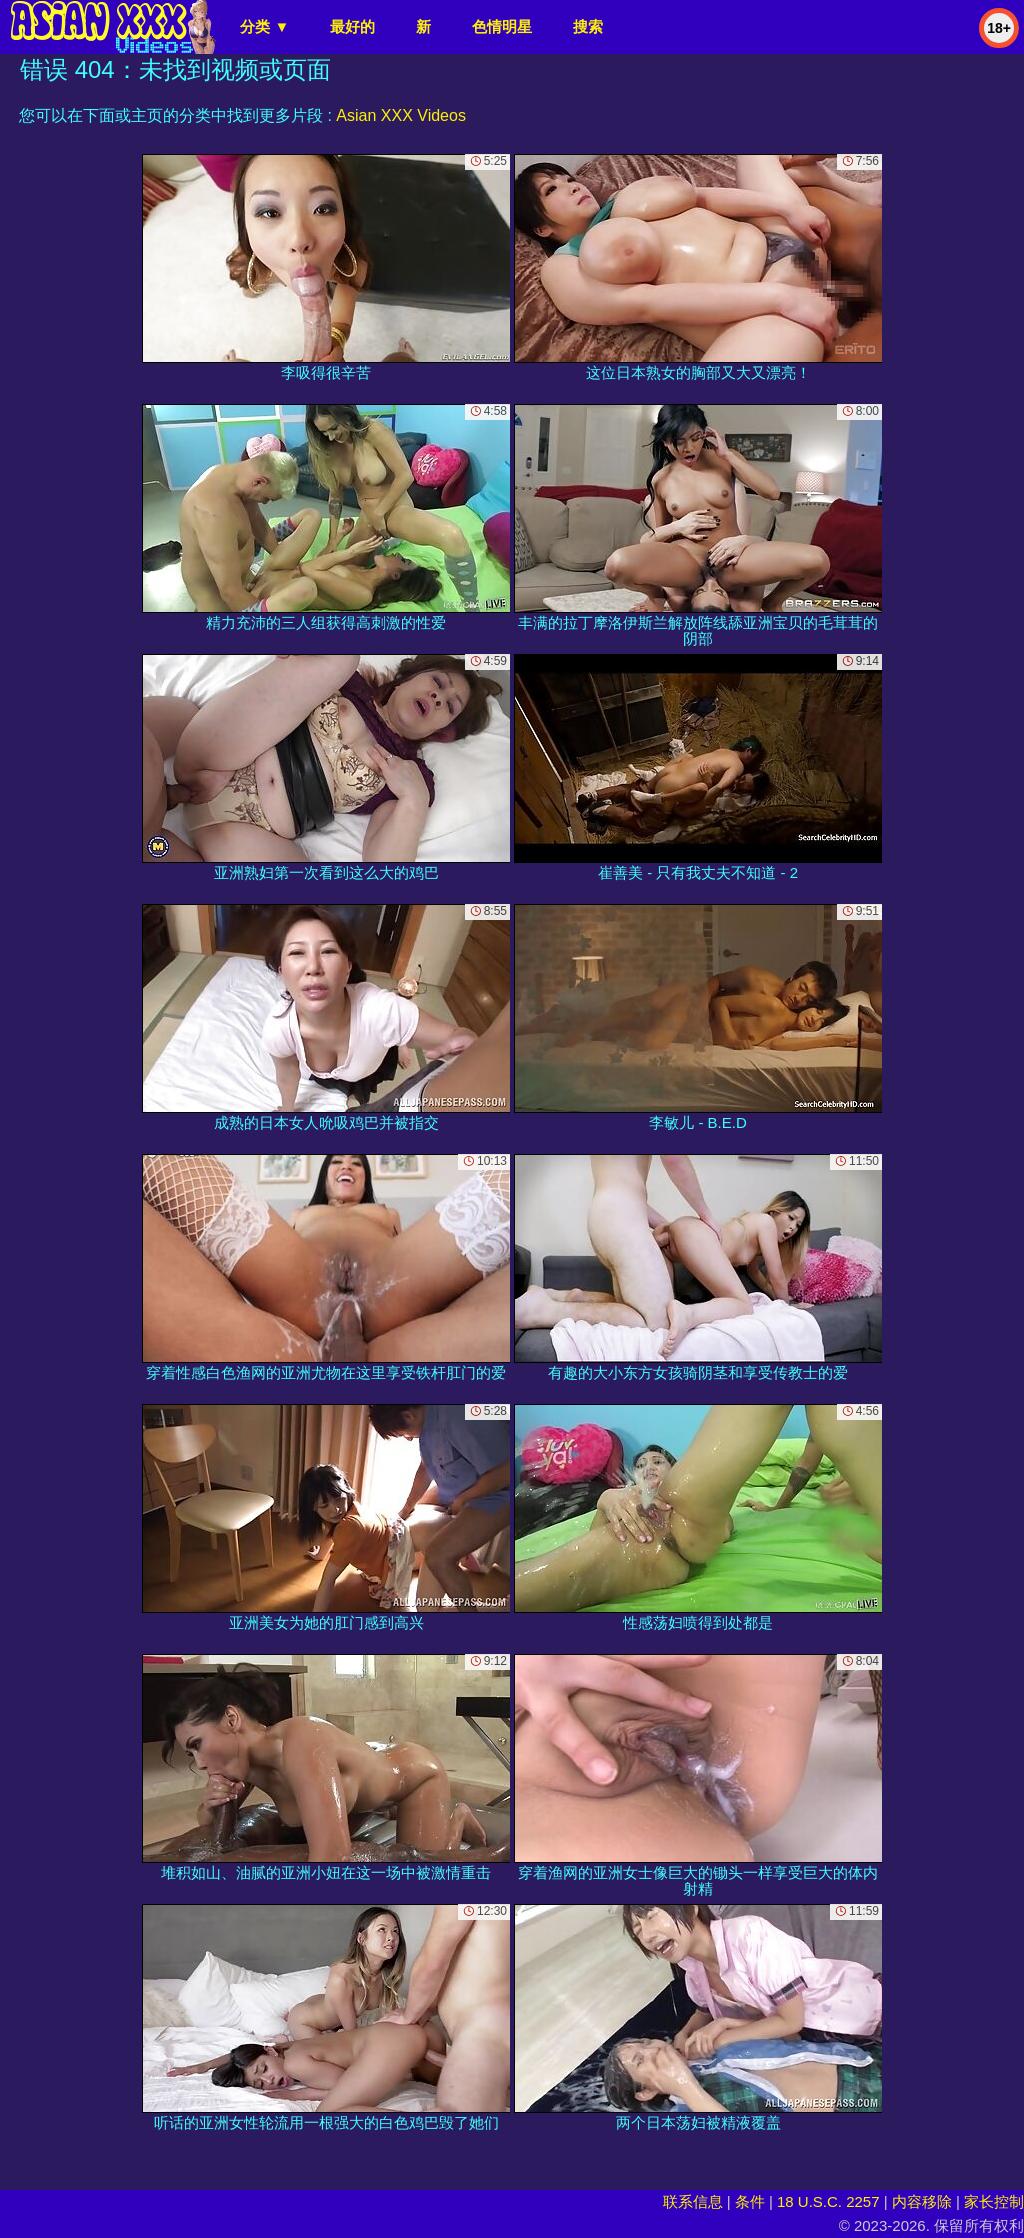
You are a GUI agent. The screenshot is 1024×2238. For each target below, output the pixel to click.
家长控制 (994, 2201)
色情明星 (502, 26)
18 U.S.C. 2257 (828, 2201)
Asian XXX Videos (401, 115)
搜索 (588, 26)
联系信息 (693, 2201)
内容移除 (922, 2201)
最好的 (352, 26)
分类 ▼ (264, 26)
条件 (750, 2201)
